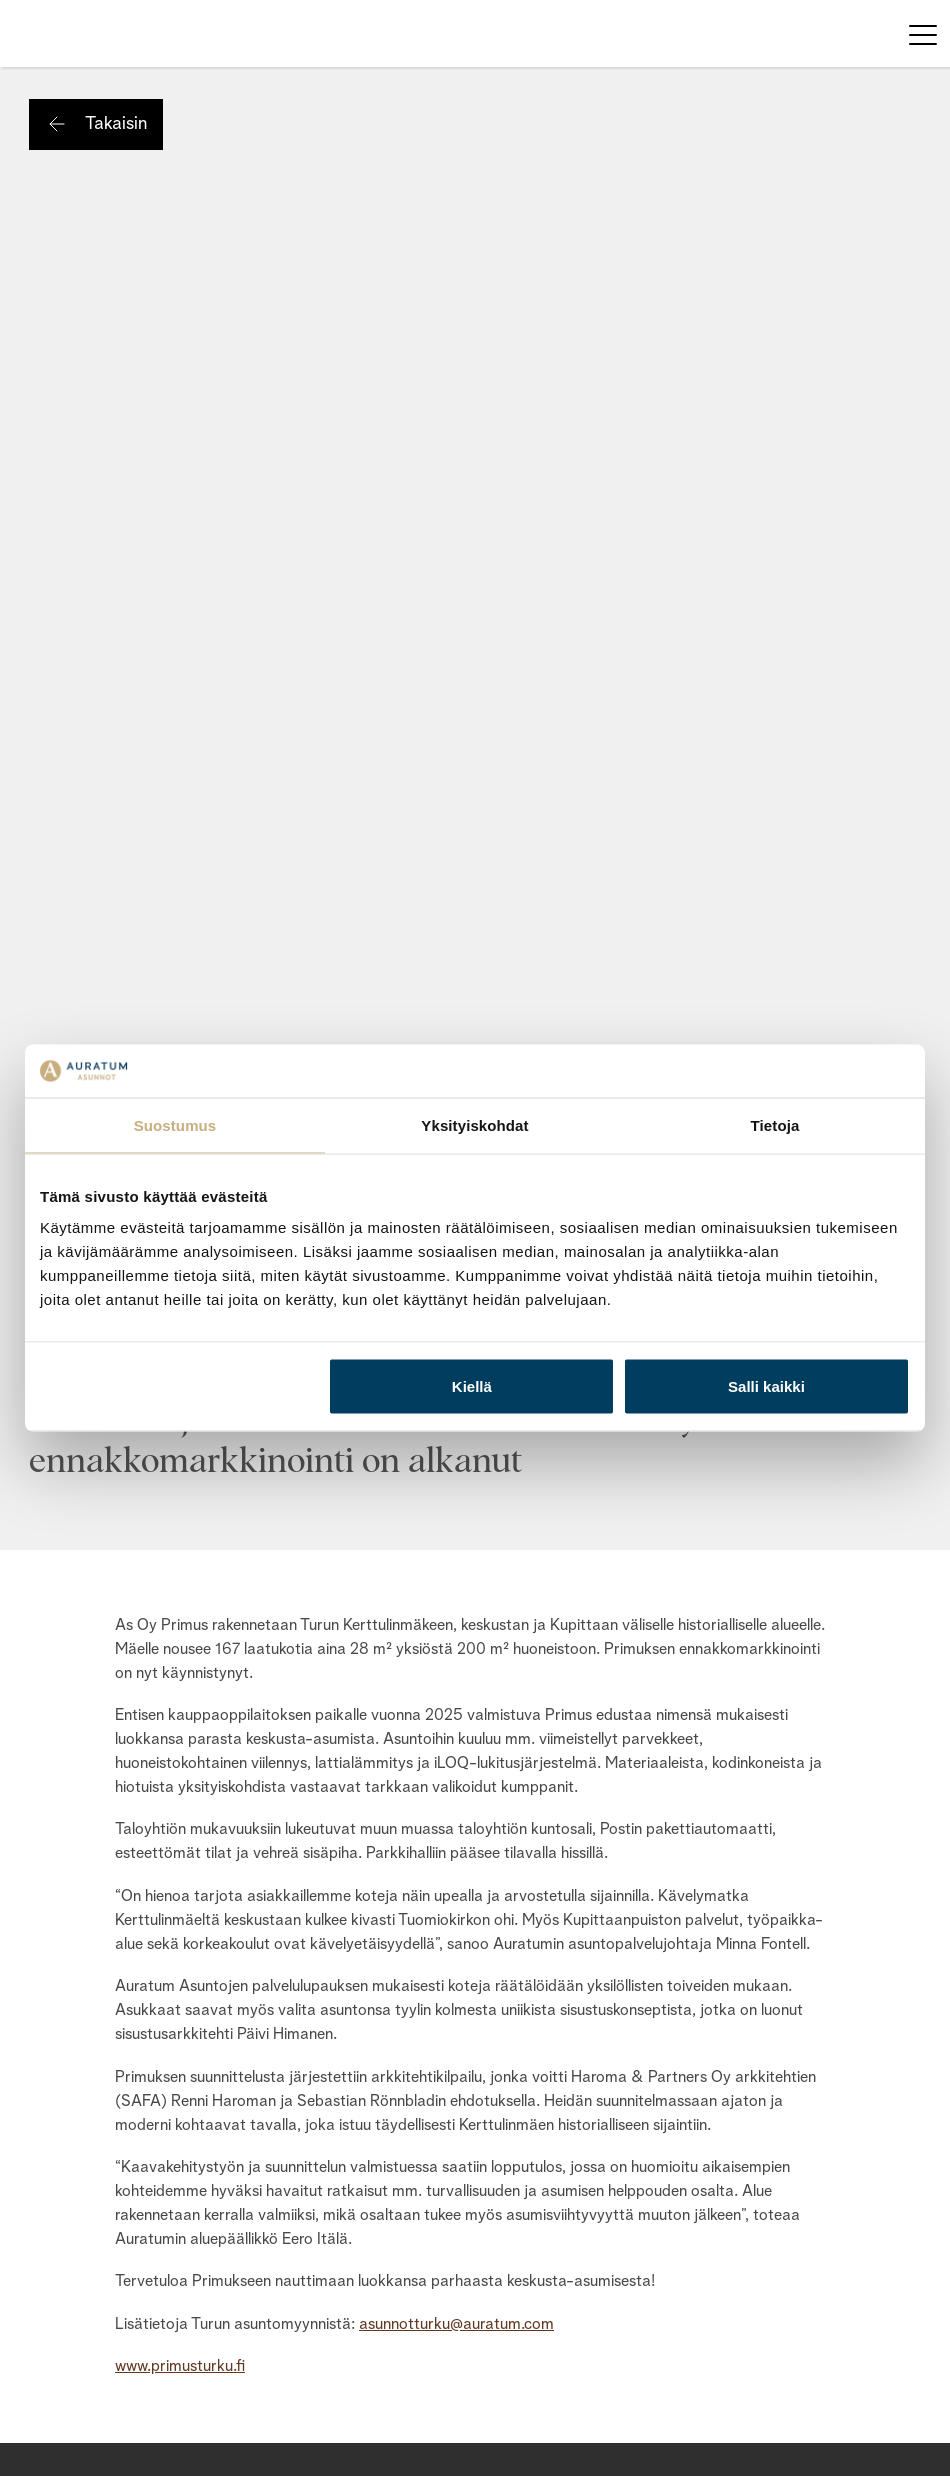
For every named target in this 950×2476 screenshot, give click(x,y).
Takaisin (116, 124)
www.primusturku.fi (180, 2367)
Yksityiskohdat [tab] (474, 1124)
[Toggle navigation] (923, 34)
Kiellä (472, 1386)
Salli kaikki (766, 1386)
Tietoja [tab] (775, 1124)
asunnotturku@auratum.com (456, 2325)
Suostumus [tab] (175, 1124)
